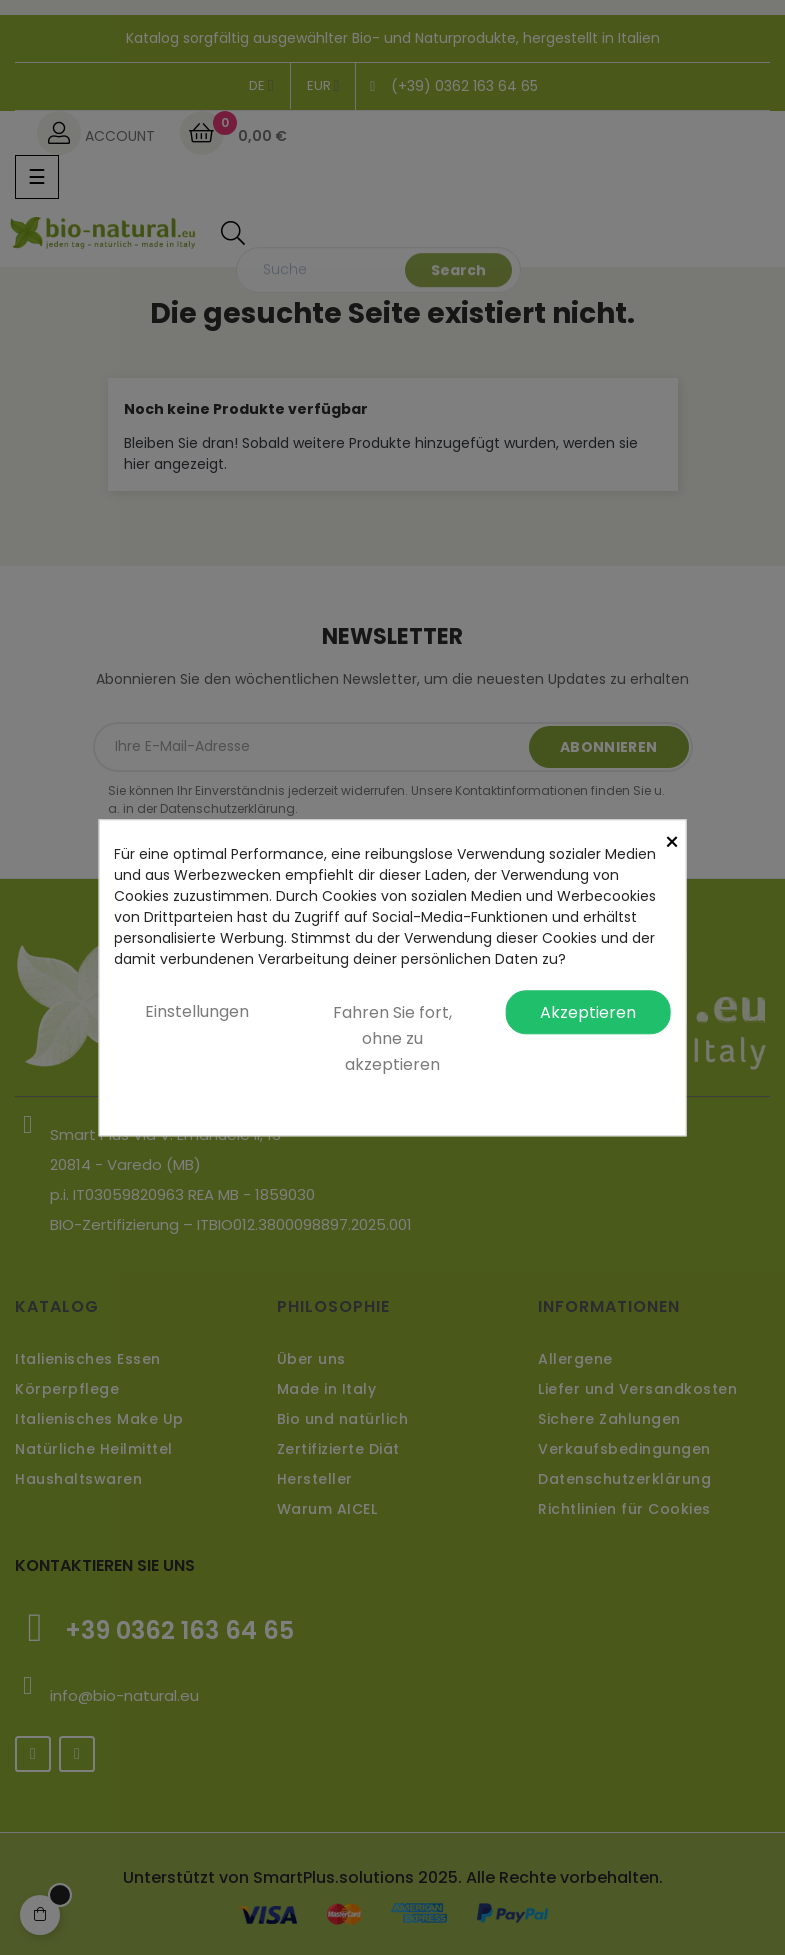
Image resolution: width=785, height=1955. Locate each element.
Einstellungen (197, 1011)
